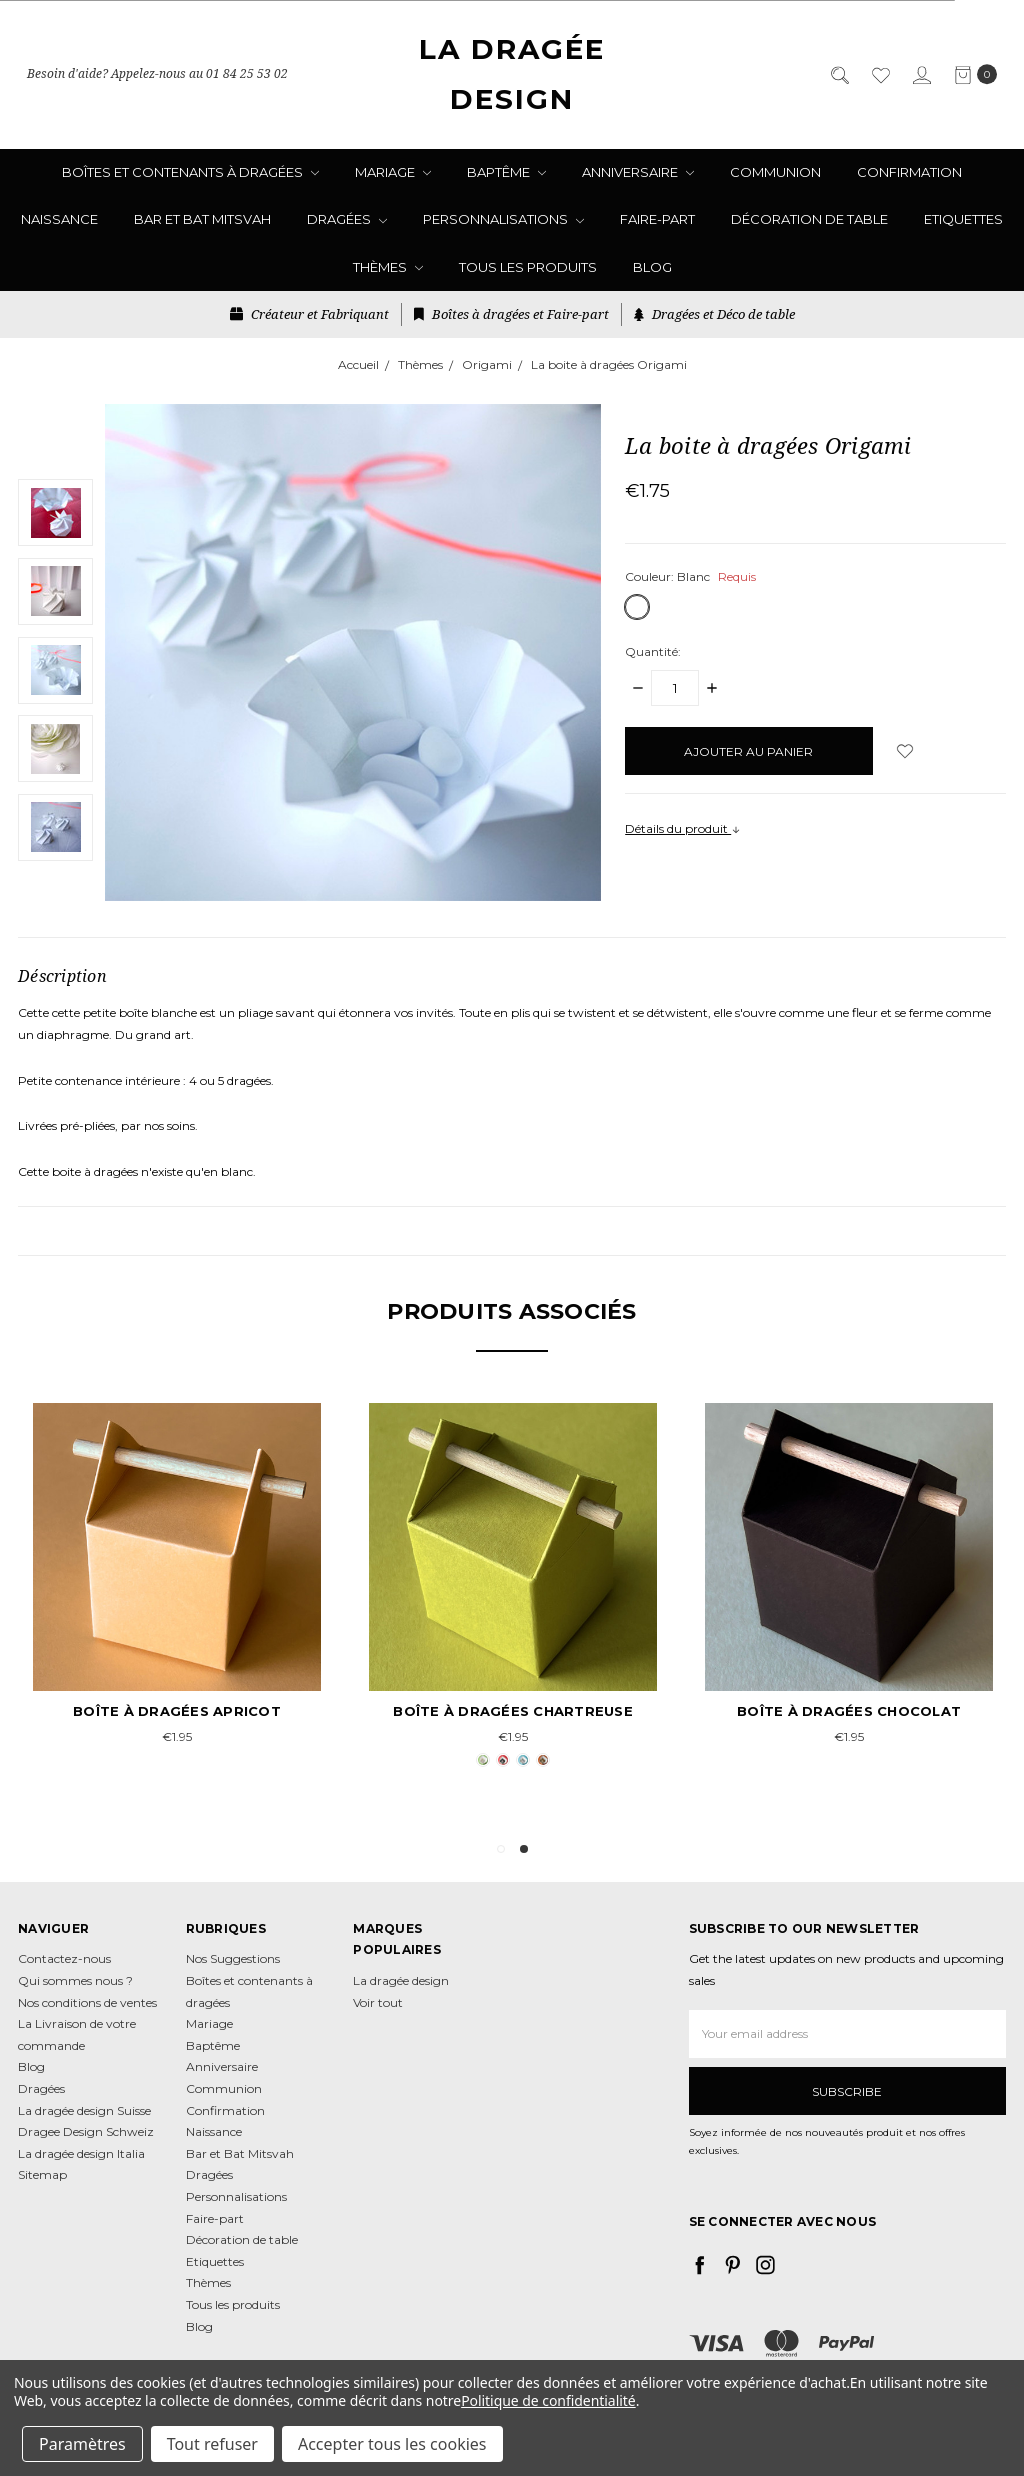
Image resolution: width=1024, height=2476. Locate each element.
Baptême (506, 172)
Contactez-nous (64, 1958)
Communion (775, 172)
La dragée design (401, 1980)
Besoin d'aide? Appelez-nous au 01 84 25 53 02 (157, 74)
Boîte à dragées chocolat (849, 1711)
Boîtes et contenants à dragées (190, 172)
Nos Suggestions (233, 1958)
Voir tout (378, 2002)
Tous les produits (528, 267)
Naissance (59, 219)
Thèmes (388, 267)
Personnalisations (503, 219)
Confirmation (909, 172)
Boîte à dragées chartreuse (513, 1711)
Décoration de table (809, 219)
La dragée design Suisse (84, 2110)
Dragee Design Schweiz (86, 2131)
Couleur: (690, 576)
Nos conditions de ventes (87, 2002)
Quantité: (653, 651)
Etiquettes (963, 219)
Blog (652, 267)
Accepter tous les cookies (392, 2444)
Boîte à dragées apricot (177, 1711)
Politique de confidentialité (548, 2400)
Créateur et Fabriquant (309, 314)
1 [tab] (501, 1849)
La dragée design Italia (81, 2153)
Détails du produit (683, 828)
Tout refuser (212, 2444)
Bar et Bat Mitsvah (202, 219)
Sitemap (42, 2174)
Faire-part (657, 219)
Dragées (347, 219)
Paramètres (82, 2444)
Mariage (393, 172)
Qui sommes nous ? (75, 1980)
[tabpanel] (513, 1588)
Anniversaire (638, 172)
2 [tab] (524, 1849)
